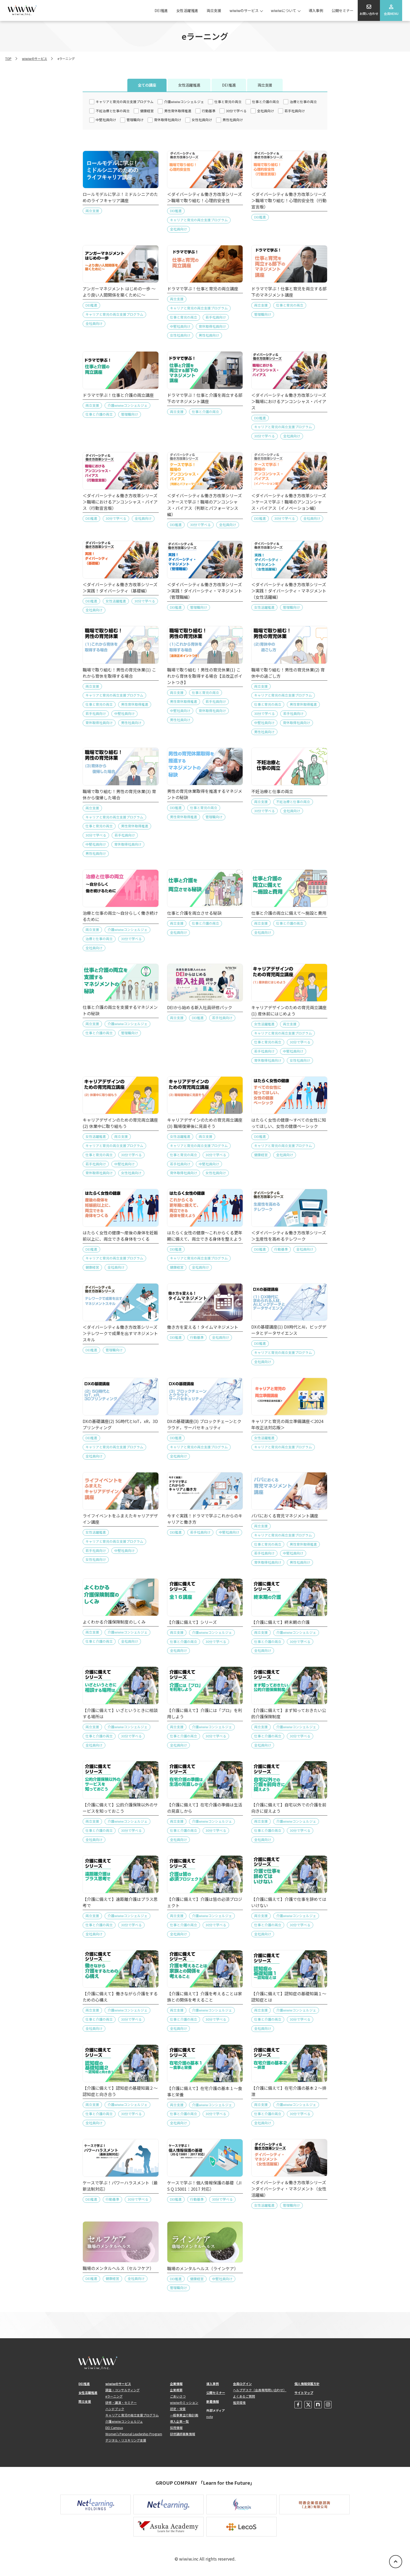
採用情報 (176, 2427)
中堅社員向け (106, 119)
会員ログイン (242, 2383)
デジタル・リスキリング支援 (125, 2440)
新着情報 (212, 2401)
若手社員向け (294, 110)
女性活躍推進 (187, 10)
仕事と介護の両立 (265, 101)
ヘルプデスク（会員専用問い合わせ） (259, 2390)
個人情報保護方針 (307, 2383)
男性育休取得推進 (177, 110)
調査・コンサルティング (122, 2390)
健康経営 (147, 110)
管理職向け (135, 119)
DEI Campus (114, 2427)
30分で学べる (236, 110)
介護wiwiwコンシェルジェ (184, 101)
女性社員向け (202, 119)
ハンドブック (114, 2408)
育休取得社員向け (167, 119)
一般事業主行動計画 (184, 2415)
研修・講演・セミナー (121, 2402)
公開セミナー (343, 10)
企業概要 (176, 2390)
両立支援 (214, 10)
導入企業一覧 (179, 2421)
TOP (8, 58)
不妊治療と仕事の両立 (113, 110)
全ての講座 (147, 85)
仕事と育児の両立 (228, 101)
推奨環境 (239, 2402)
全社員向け (265, 110)
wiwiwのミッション (184, 2402)
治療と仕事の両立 (303, 101)
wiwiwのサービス (244, 10)
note (209, 2416)
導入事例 (316, 10)
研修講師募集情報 (182, 2434)
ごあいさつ (178, 2396)
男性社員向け (233, 119)
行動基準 (208, 110)
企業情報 (176, 2383)
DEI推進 (161, 10)
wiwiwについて (283, 10)
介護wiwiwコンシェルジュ (124, 2421)
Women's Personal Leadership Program (133, 2434)
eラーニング (114, 2396)
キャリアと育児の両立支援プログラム (124, 101)
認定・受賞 (178, 2408)
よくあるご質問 (244, 2396)
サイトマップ (303, 2392)
